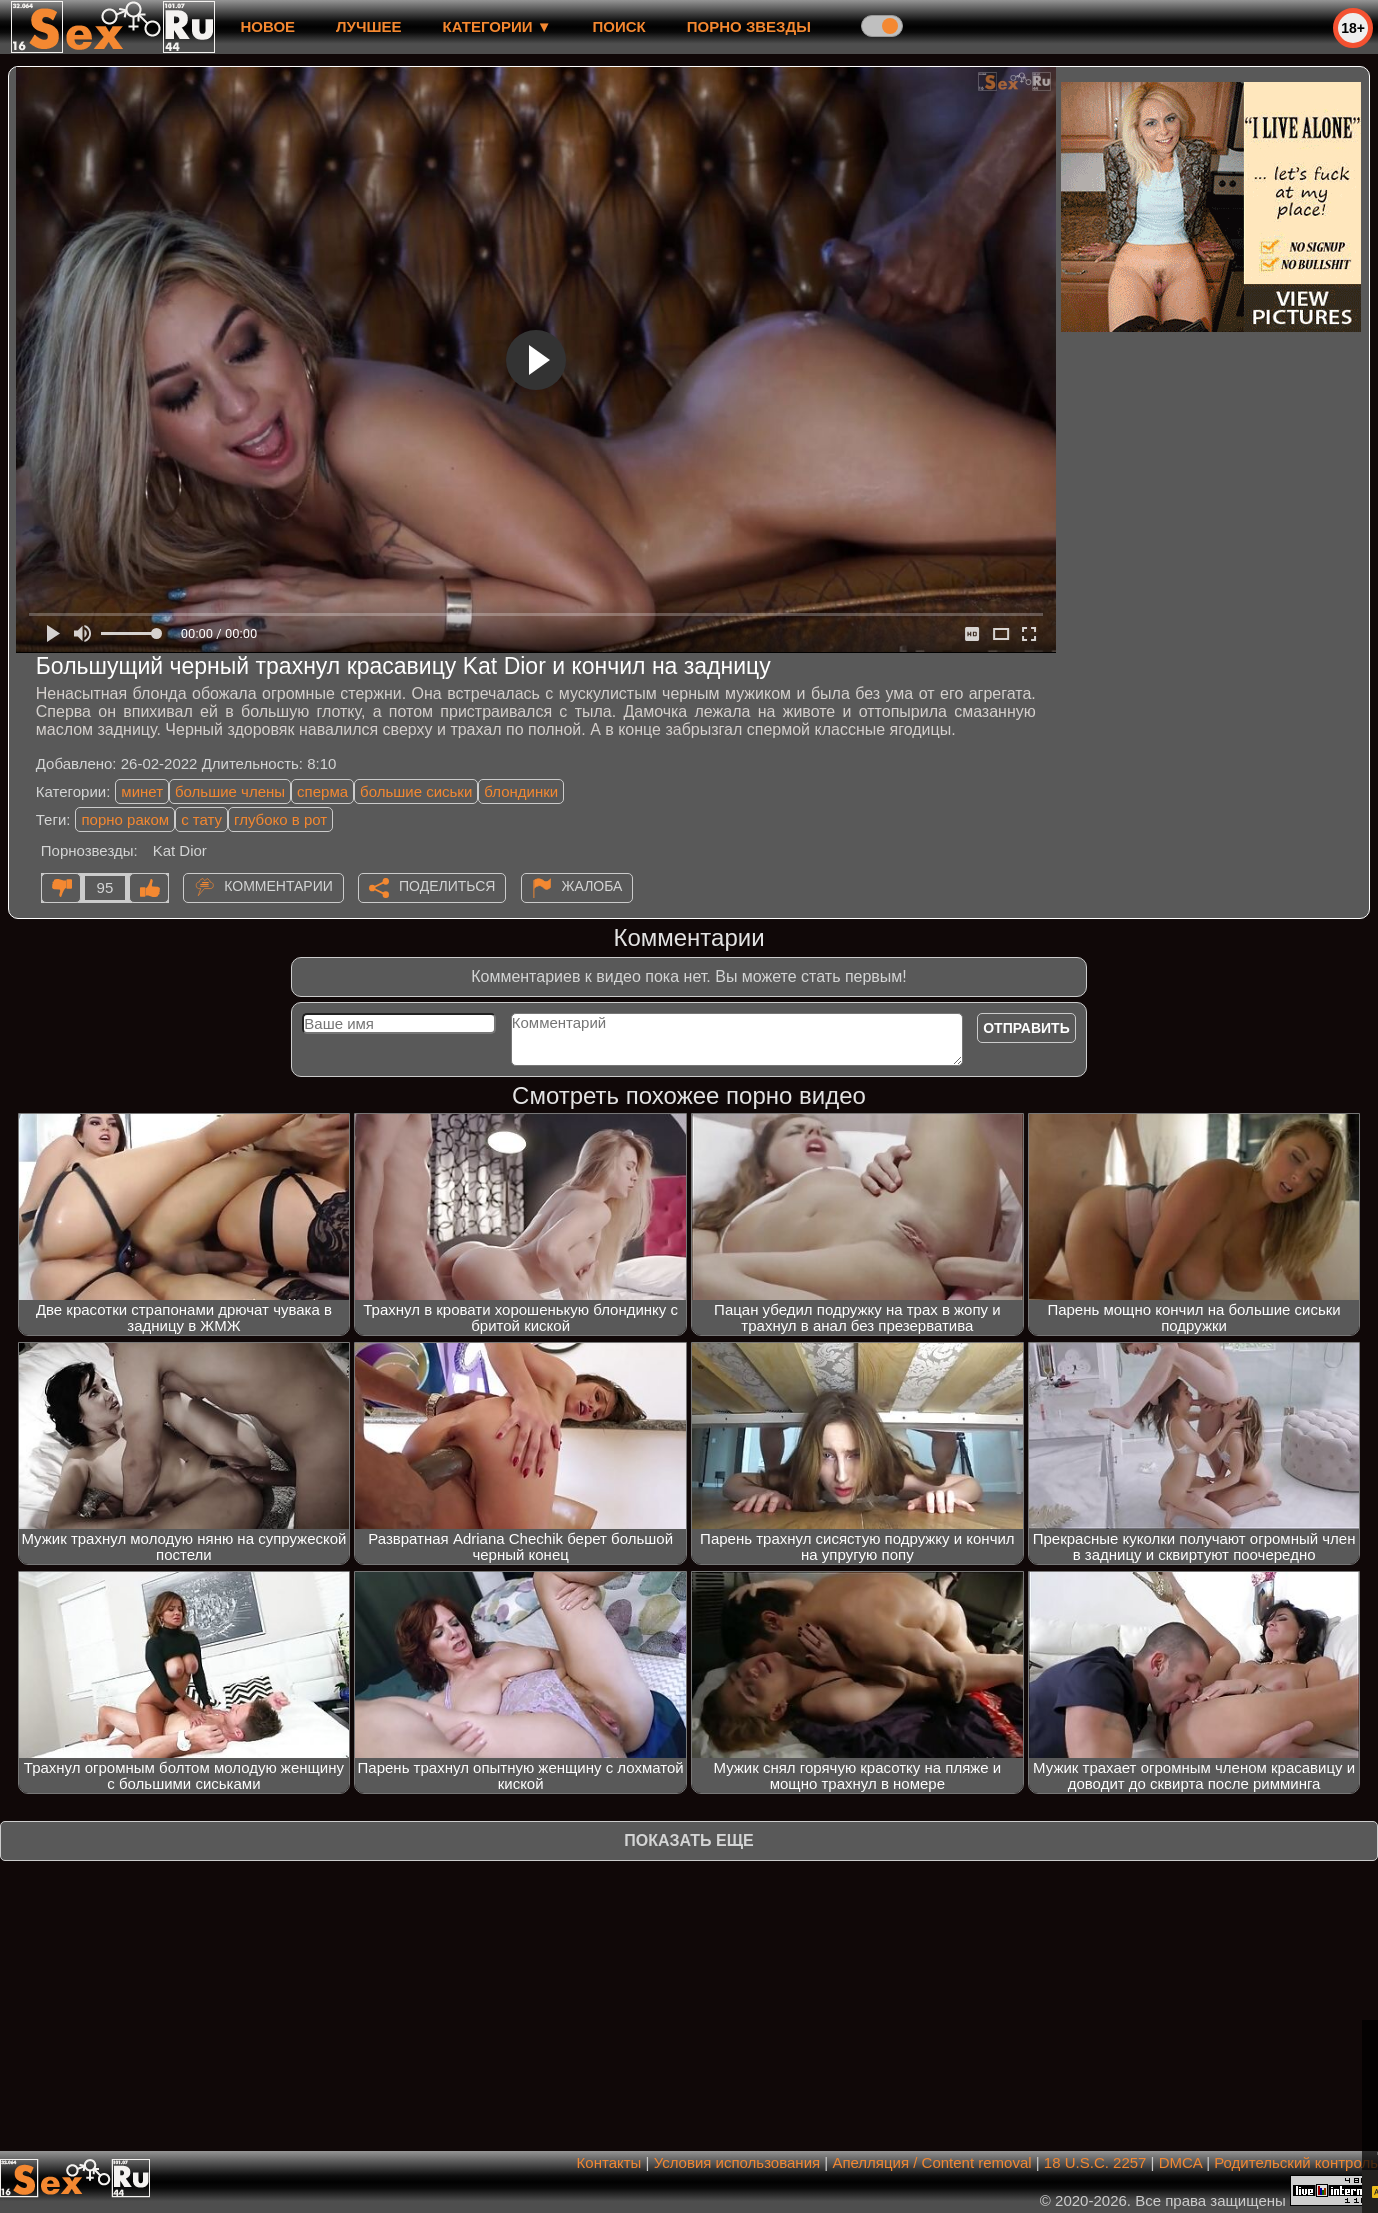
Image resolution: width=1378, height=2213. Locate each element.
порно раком (125, 819)
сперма (322, 791)
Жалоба (592, 886)
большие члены (230, 791)
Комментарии (278, 886)
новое (267, 26)
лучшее (368, 26)
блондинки (521, 791)
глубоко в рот (280, 819)
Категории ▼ (497, 26)
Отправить (1026, 1028)
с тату (201, 819)
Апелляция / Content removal (931, 2162)
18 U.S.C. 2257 (1095, 2162)
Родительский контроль (1296, 2162)
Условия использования (737, 2162)
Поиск (619, 26)
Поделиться (447, 886)
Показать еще (688, 1840)
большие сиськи (416, 791)
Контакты (609, 2162)
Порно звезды (749, 26)
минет (142, 791)
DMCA (1180, 2162)
